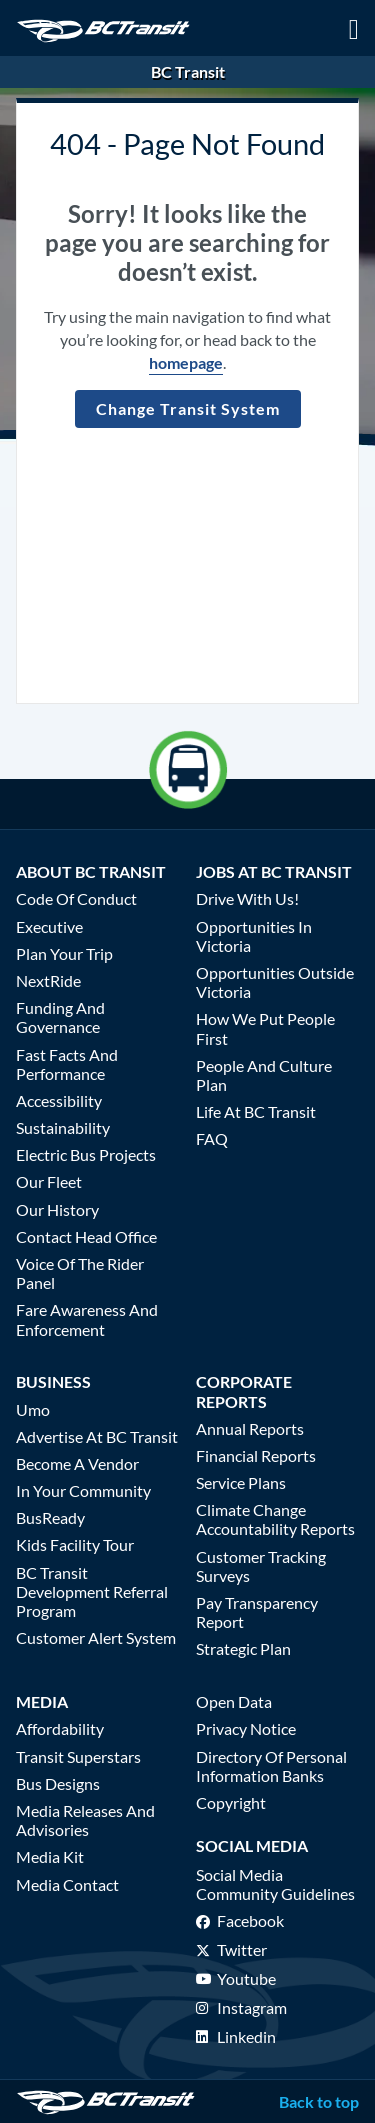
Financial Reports (256, 1455)
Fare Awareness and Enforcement (87, 1319)
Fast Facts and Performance (67, 1064)
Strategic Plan (243, 1648)
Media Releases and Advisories (85, 1820)
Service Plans (241, 1482)
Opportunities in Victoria (254, 936)
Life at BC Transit (256, 1111)
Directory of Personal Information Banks (271, 1766)
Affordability (60, 1728)
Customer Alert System (96, 1637)
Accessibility (59, 1100)
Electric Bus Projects (86, 1154)
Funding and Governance (60, 1017)
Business (53, 1381)
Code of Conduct (76, 898)
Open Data (234, 1701)
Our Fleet (49, 1181)
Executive (49, 926)
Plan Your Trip (64, 953)
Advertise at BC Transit (97, 1436)
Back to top (319, 2101)
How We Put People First (265, 1028)
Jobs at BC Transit (274, 871)
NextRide (48, 980)
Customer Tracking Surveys (261, 1566)
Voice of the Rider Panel (80, 1273)
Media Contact (67, 1884)
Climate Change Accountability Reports (275, 1519)
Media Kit (50, 1856)
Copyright (231, 1802)
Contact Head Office (86, 1236)
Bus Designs (58, 1783)
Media (42, 1701)
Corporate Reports (244, 1391)
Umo (33, 1409)
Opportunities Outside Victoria (275, 982)
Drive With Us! (247, 898)
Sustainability (63, 1127)
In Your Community (83, 1490)
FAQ (212, 1138)
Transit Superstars (78, 1756)
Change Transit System (188, 408)
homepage (186, 362)
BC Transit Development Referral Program (92, 1591)
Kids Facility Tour (75, 1544)
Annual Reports (250, 1428)
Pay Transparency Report (257, 1612)
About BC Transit (91, 871)
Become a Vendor (77, 1463)
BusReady (50, 1517)
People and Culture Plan (264, 1075)
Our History (57, 1209)
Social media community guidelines (275, 1884)
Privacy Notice (246, 1728)
